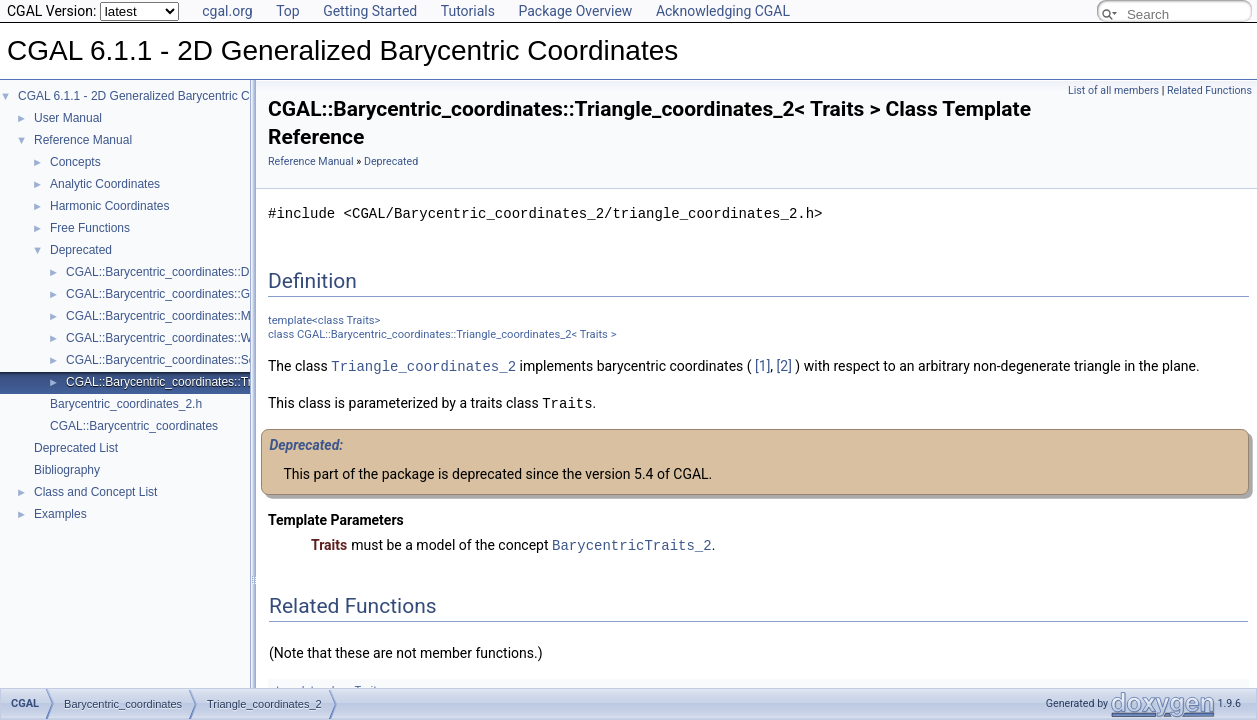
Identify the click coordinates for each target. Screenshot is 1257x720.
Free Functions (90, 228)
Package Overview (575, 11)
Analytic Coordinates (105, 184)
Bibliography (67, 470)
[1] (762, 366)
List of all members (1113, 90)
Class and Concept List (95, 492)
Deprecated (81, 250)
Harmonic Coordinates (109, 206)
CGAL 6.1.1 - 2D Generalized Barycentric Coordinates (162, 96)
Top (288, 11)
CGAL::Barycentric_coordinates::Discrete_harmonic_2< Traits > (235, 272)
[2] (784, 366)
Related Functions (1209, 90)
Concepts (75, 162)
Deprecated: (306, 443)
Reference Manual (83, 140)
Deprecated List (76, 448)
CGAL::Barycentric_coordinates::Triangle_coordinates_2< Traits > (241, 382)
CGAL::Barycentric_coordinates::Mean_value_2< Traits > (218, 316)
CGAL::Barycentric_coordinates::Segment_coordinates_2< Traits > (243, 360)
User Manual (68, 118)
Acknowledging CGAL (723, 11)
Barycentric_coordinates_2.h (126, 404)
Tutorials (468, 11)
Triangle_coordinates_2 (423, 365)
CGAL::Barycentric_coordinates (134, 426)
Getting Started (370, 11)
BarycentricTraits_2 (632, 542)
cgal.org (227, 11)
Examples (60, 514)
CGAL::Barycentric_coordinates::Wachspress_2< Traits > (218, 338)
